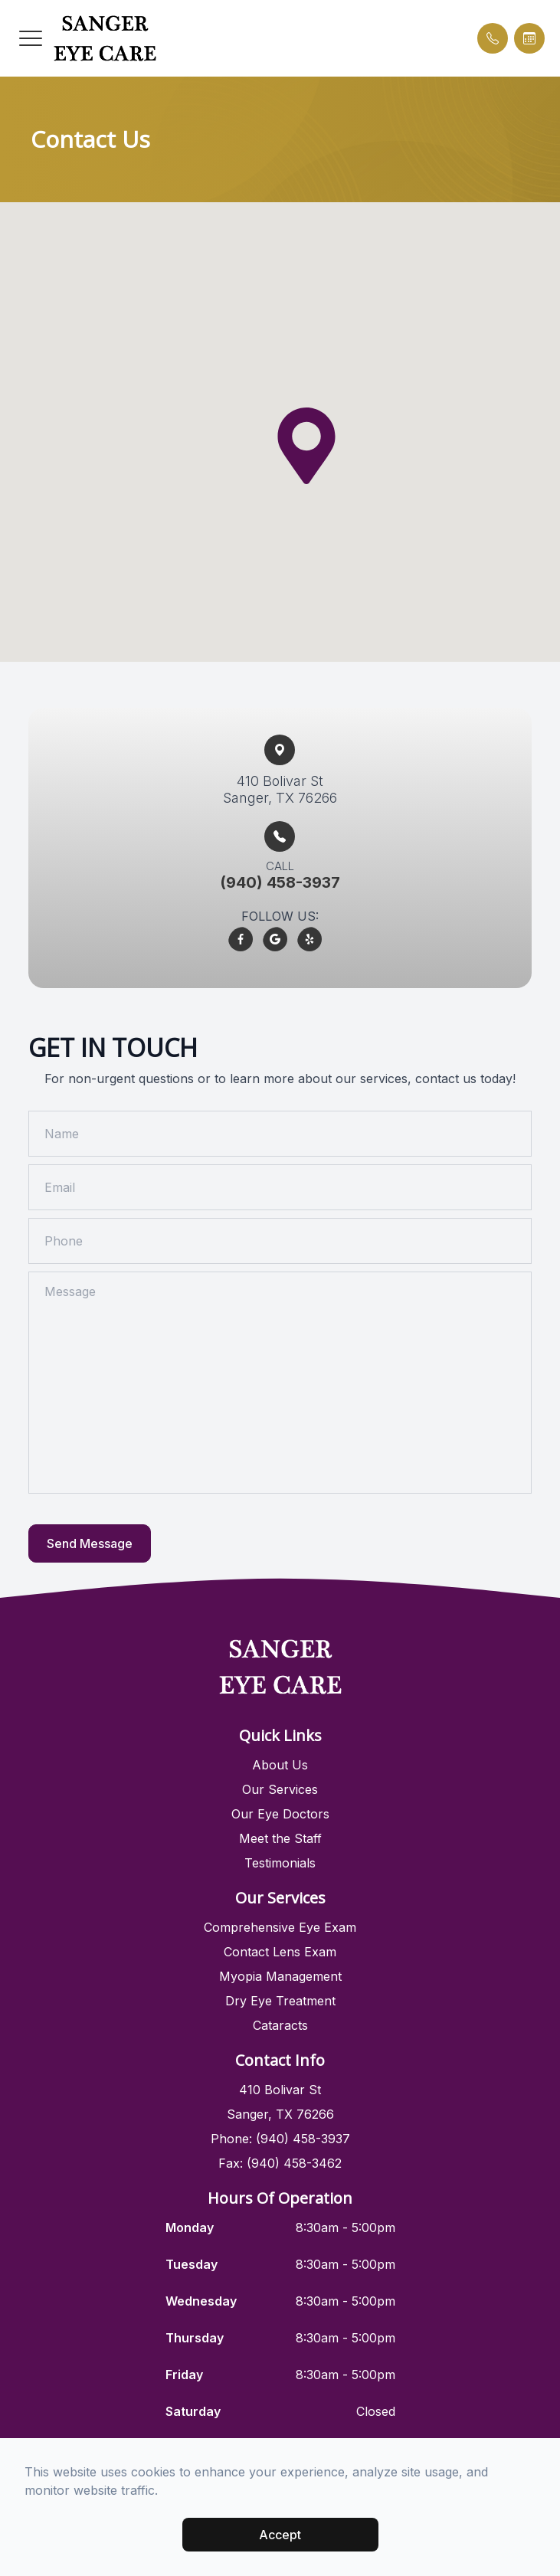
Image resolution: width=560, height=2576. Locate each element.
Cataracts (280, 2025)
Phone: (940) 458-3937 (280, 2138)
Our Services (280, 1789)
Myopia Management (280, 1976)
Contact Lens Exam (280, 1951)
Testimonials (280, 1863)
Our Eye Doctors (280, 1814)
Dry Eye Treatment (280, 2000)
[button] (30, 38)
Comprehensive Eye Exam (280, 1927)
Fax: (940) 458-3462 (280, 2163)
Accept (280, 2534)
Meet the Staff (280, 1838)
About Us (280, 1764)
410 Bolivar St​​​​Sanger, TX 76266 (280, 789)
